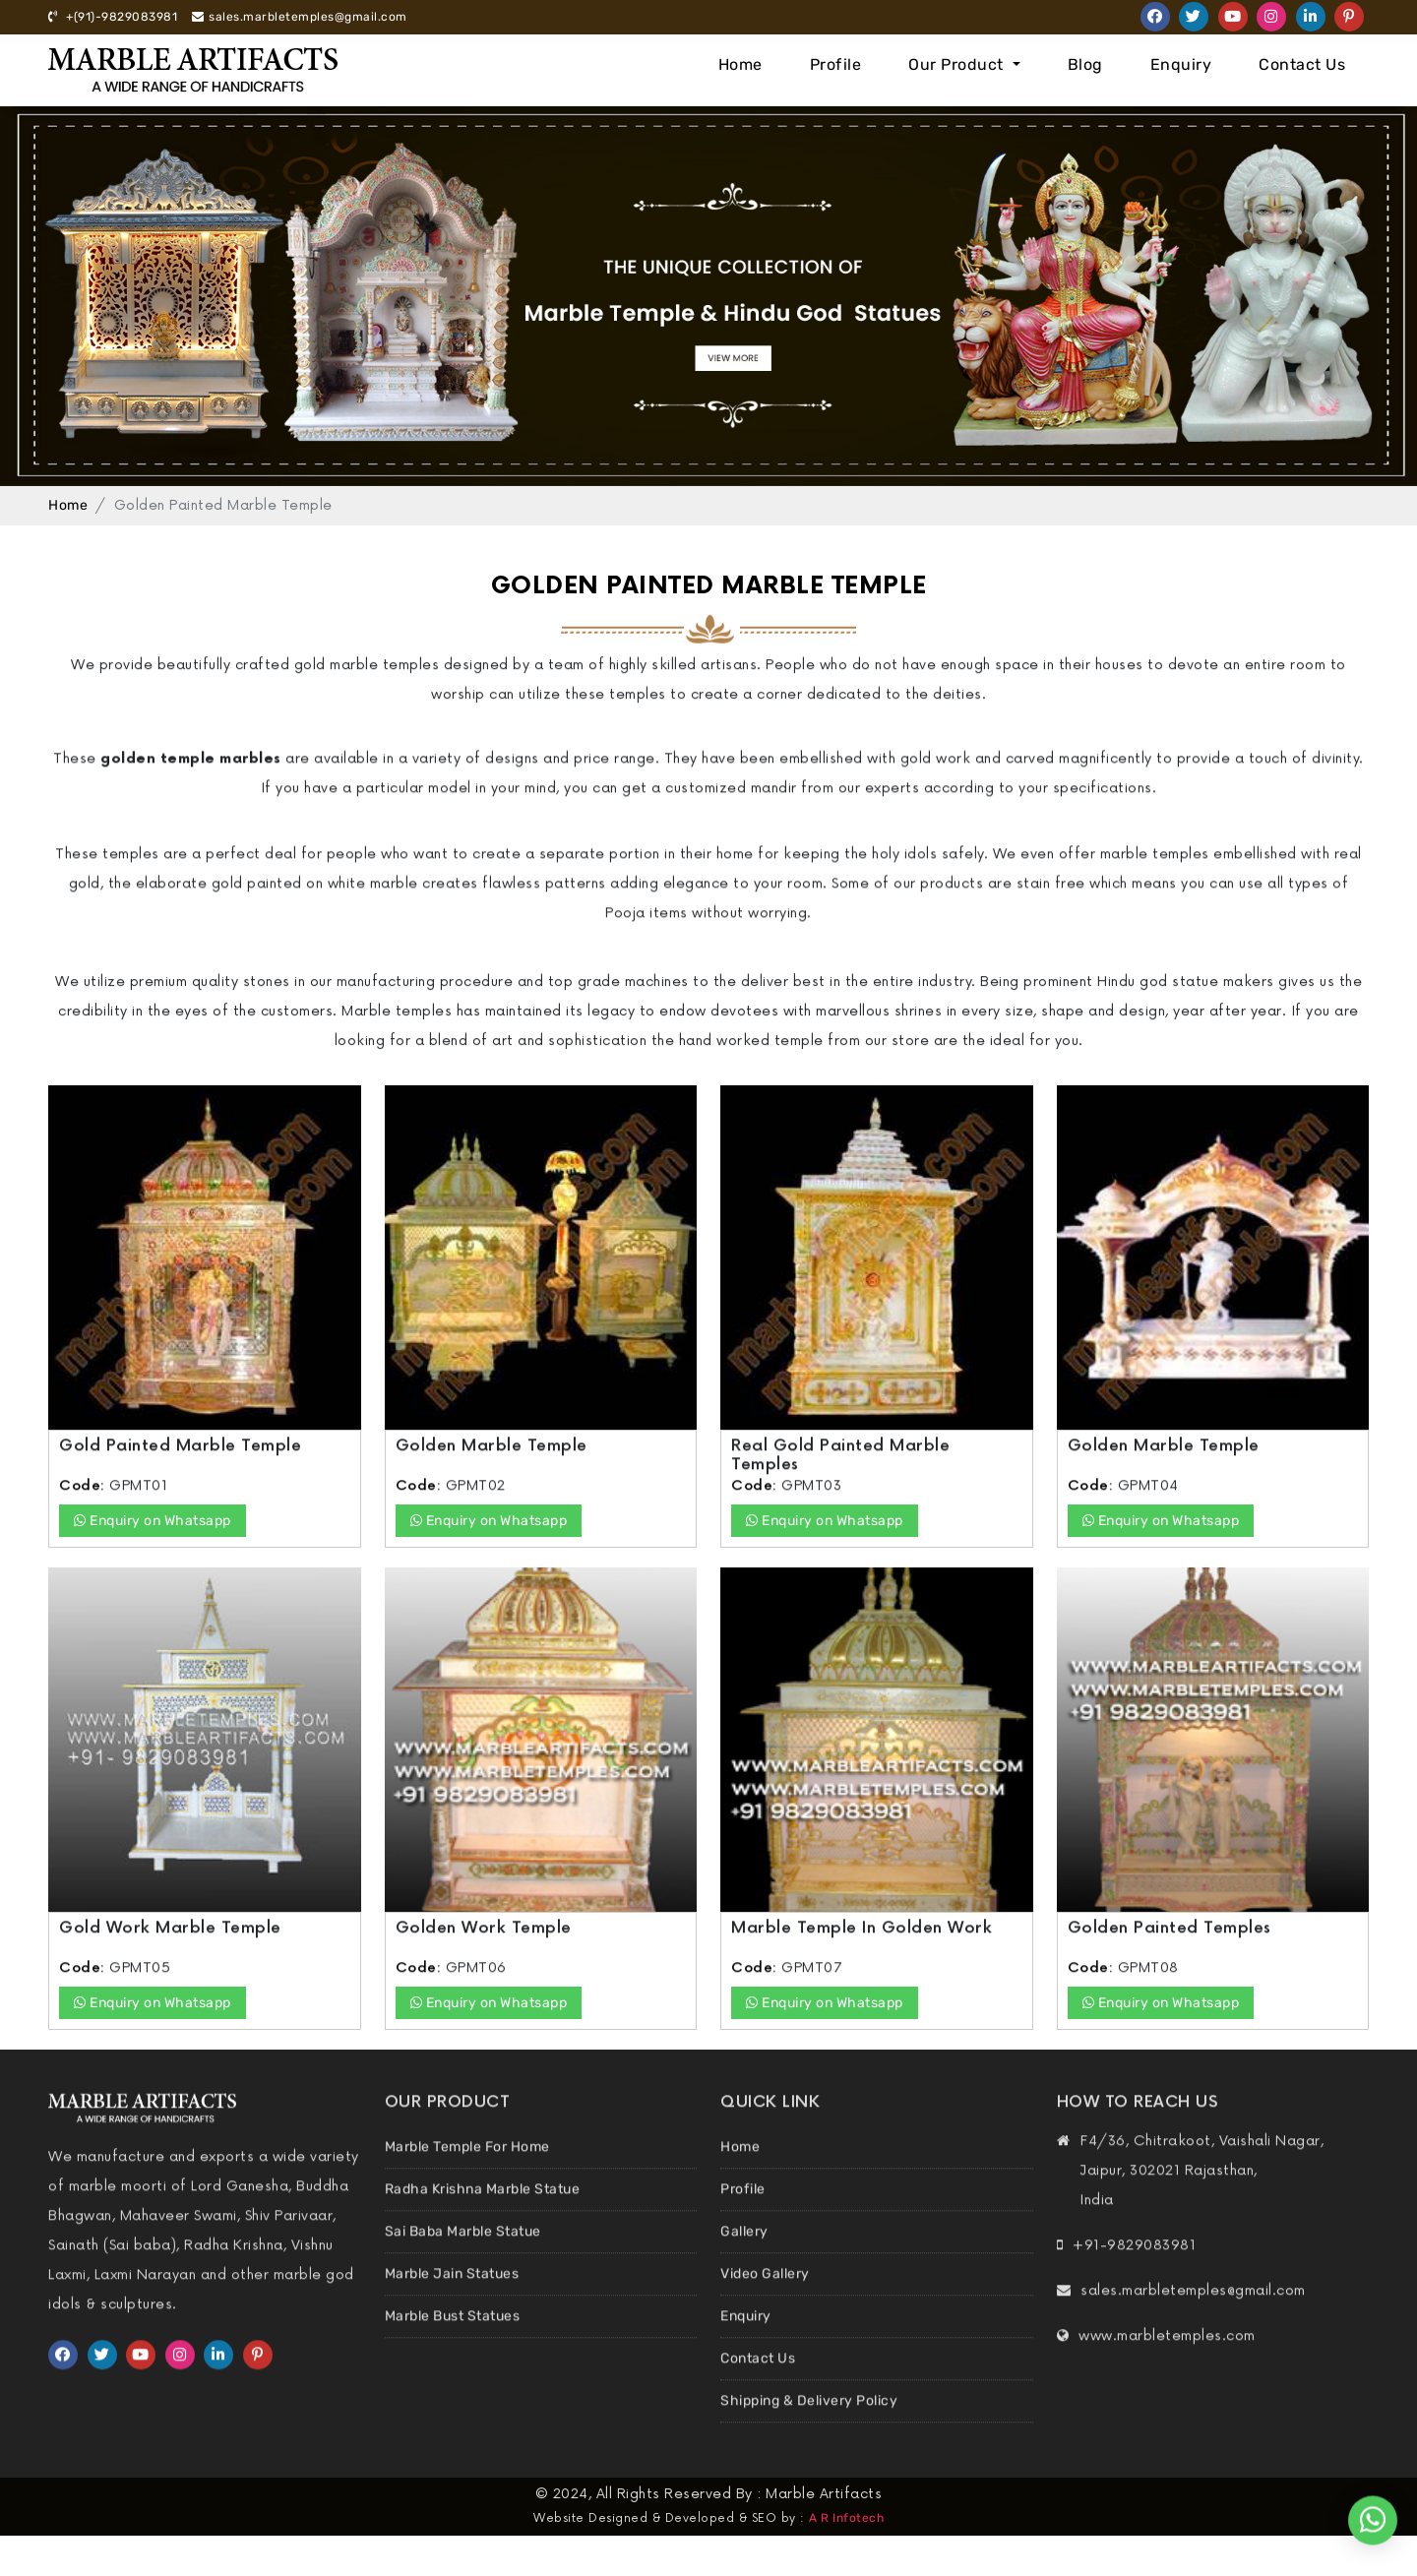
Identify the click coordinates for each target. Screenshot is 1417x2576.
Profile (836, 64)
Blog (1085, 64)
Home (740, 64)
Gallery (744, 2266)
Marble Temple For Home (467, 2182)
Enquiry (1181, 64)
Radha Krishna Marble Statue (483, 2224)
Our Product (958, 64)
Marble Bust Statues (453, 2351)
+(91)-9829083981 (112, 17)
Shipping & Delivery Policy (808, 2435)
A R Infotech (846, 2518)
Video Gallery (765, 2308)
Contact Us (1302, 64)
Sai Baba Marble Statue (463, 2266)
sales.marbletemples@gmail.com (299, 17)
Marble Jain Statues (452, 2308)
